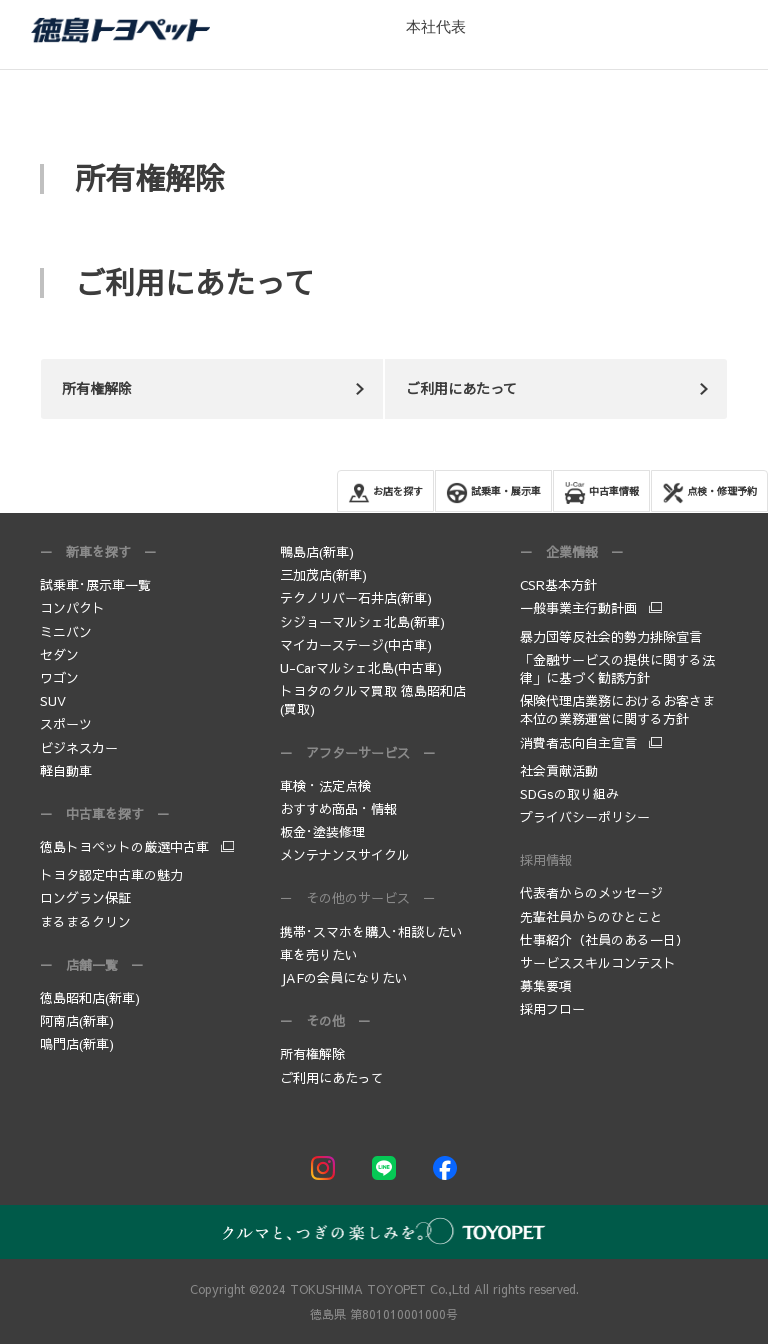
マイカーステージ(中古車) (356, 645)
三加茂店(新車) (323, 575)
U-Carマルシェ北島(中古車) (361, 668)
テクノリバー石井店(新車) (356, 598)
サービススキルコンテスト (598, 963)
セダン (59, 655)
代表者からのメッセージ (591, 893)
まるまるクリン (85, 922)
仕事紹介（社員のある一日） (604, 940)
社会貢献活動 (559, 771)
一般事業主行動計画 (578, 608)
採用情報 (546, 860)
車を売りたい (319, 955)
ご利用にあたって (332, 1078)
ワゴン (59, 678)
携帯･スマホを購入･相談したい (371, 932)
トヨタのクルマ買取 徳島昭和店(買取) (373, 700)
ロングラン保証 (85, 898)
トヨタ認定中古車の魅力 (111, 875)
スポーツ (66, 724)
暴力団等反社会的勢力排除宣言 (611, 637)
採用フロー (552, 1009)
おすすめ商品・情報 (338, 809)
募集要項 (548, 986)
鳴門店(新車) (77, 1044)
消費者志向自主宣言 (578, 743)
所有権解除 (312, 1054)
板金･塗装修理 (322, 832)
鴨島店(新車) (317, 552)
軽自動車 (66, 771)
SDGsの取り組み (569, 794)
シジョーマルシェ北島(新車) (362, 622)
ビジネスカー (79, 748)
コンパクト (72, 608)
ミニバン (66, 632)
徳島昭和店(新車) (90, 998)
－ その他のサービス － (358, 898)
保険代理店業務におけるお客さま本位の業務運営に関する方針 (617, 710)
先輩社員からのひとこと (591, 917)
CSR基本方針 (558, 585)
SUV (53, 701)
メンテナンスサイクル (345, 855)
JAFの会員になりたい (344, 978)
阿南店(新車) (77, 1021)
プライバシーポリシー (585, 817)
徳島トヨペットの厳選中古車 (124, 847)
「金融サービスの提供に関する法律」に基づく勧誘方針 (617, 669)
